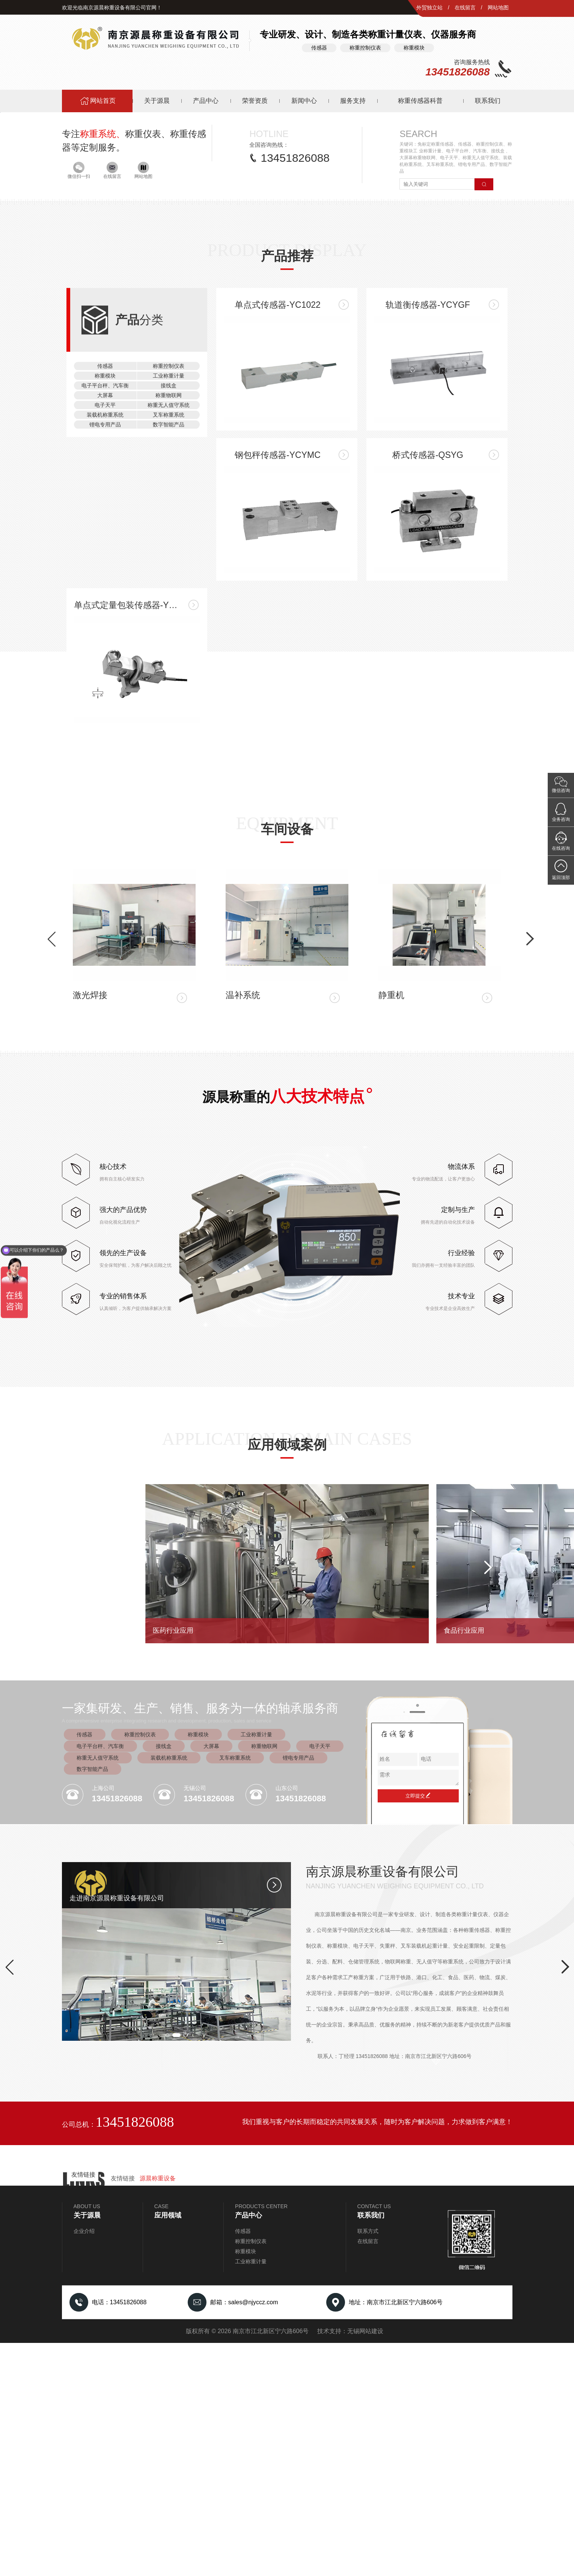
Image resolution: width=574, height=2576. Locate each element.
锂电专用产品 (105, 1220)
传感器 (105, 1161)
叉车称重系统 (168, 1210)
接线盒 (168, 1181)
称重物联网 (168, 1191)
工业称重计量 (168, 1171)
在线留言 (465, 8)
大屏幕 (105, 1191)
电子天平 (105, 1200)
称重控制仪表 (168, 1161)
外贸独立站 (429, 8)
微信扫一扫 (79, 404)
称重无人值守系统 (169, 1200)
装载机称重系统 (105, 1210)
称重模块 (105, 1171)
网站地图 (498, 8)
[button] (81, 333)
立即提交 (418, 2028)
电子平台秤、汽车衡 (105, 1181)
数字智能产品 (168, 1220)
